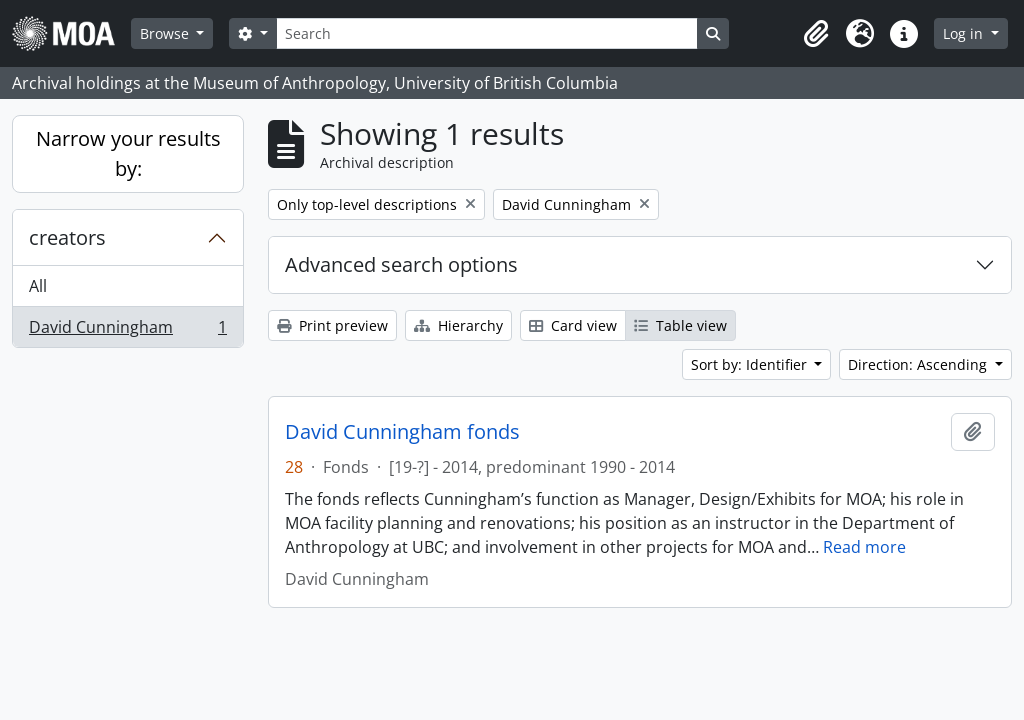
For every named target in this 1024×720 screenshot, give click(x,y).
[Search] (487, 33)
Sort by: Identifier (751, 364)
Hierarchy (458, 325)
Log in (965, 33)
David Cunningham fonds (402, 432)
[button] (816, 34)
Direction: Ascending (919, 364)
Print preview (332, 325)
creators (67, 237)
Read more (864, 547)
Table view (680, 325)
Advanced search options (401, 264)
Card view (573, 325)
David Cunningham (127, 331)
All (38, 286)
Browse (166, 33)
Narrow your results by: (128, 153)
